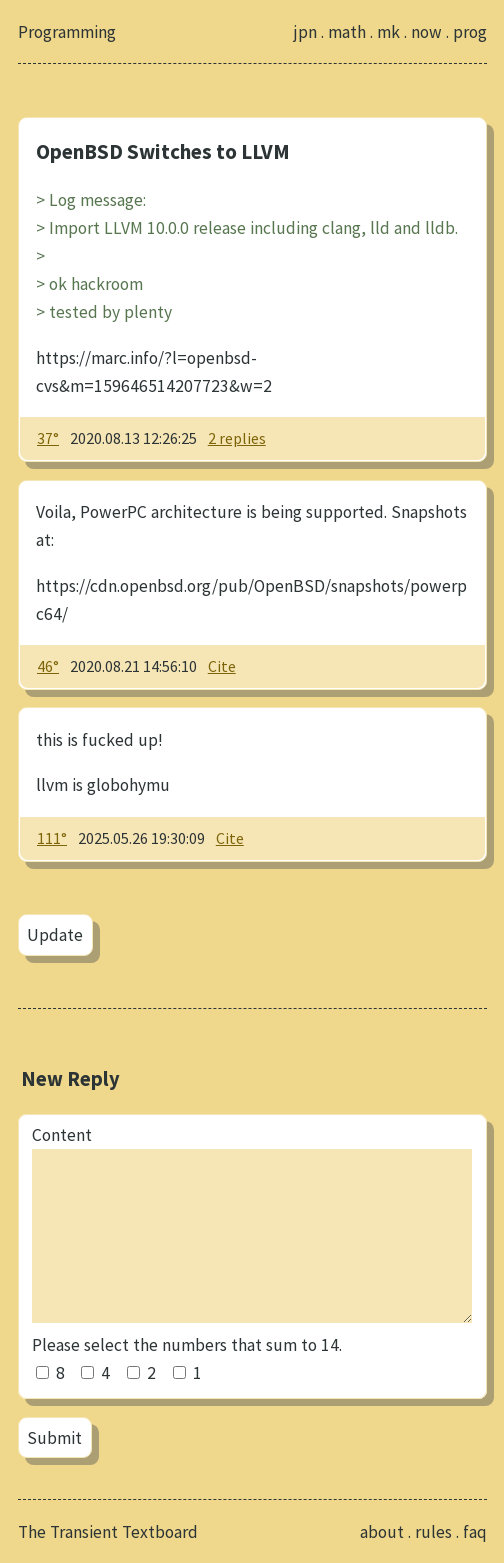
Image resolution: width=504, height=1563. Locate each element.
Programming (67, 32)
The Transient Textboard (108, 1532)
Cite (222, 666)
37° (48, 438)
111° (52, 838)
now (426, 32)
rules (433, 1532)
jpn (305, 32)
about (382, 1532)
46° (48, 666)
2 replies (237, 438)
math (347, 32)
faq (475, 1532)
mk (388, 32)
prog (470, 32)
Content (62, 1135)
